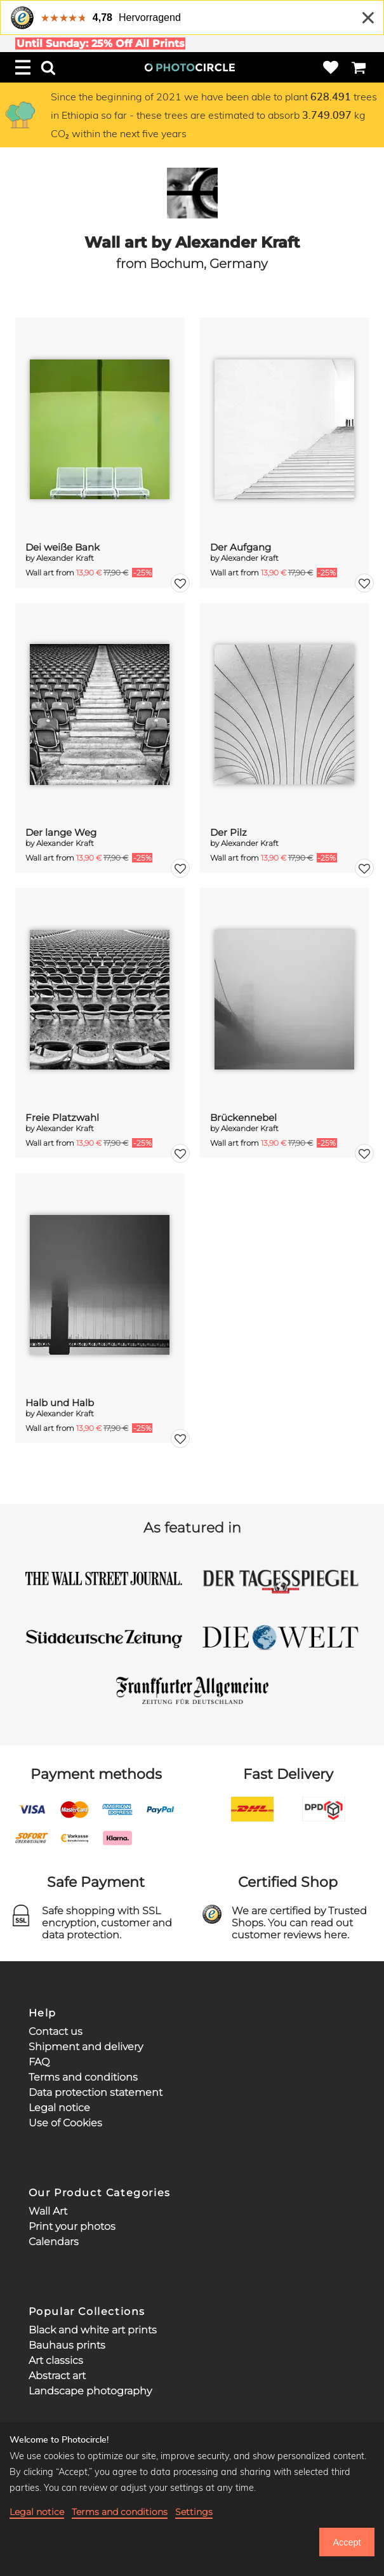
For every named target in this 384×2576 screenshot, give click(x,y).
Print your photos (72, 2226)
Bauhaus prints (67, 2345)
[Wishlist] (331, 67)
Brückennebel (243, 1117)
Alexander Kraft (65, 558)
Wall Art (48, 2211)
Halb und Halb (59, 1403)
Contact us (56, 2031)
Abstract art (57, 2376)
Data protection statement (95, 2092)
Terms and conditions (83, 2077)
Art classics (56, 2360)
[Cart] (358, 67)
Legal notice (59, 2108)
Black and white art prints (93, 2330)
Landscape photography (90, 2391)
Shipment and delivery (86, 2047)
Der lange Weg (60, 832)
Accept (347, 2542)
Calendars (54, 2242)
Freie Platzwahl (62, 1117)
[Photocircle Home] (189, 67)
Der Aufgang (240, 547)
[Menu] (22, 67)
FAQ (39, 2062)
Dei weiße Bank (62, 547)
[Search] (48, 67)
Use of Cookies (65, 2123)
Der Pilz (228, 832)
